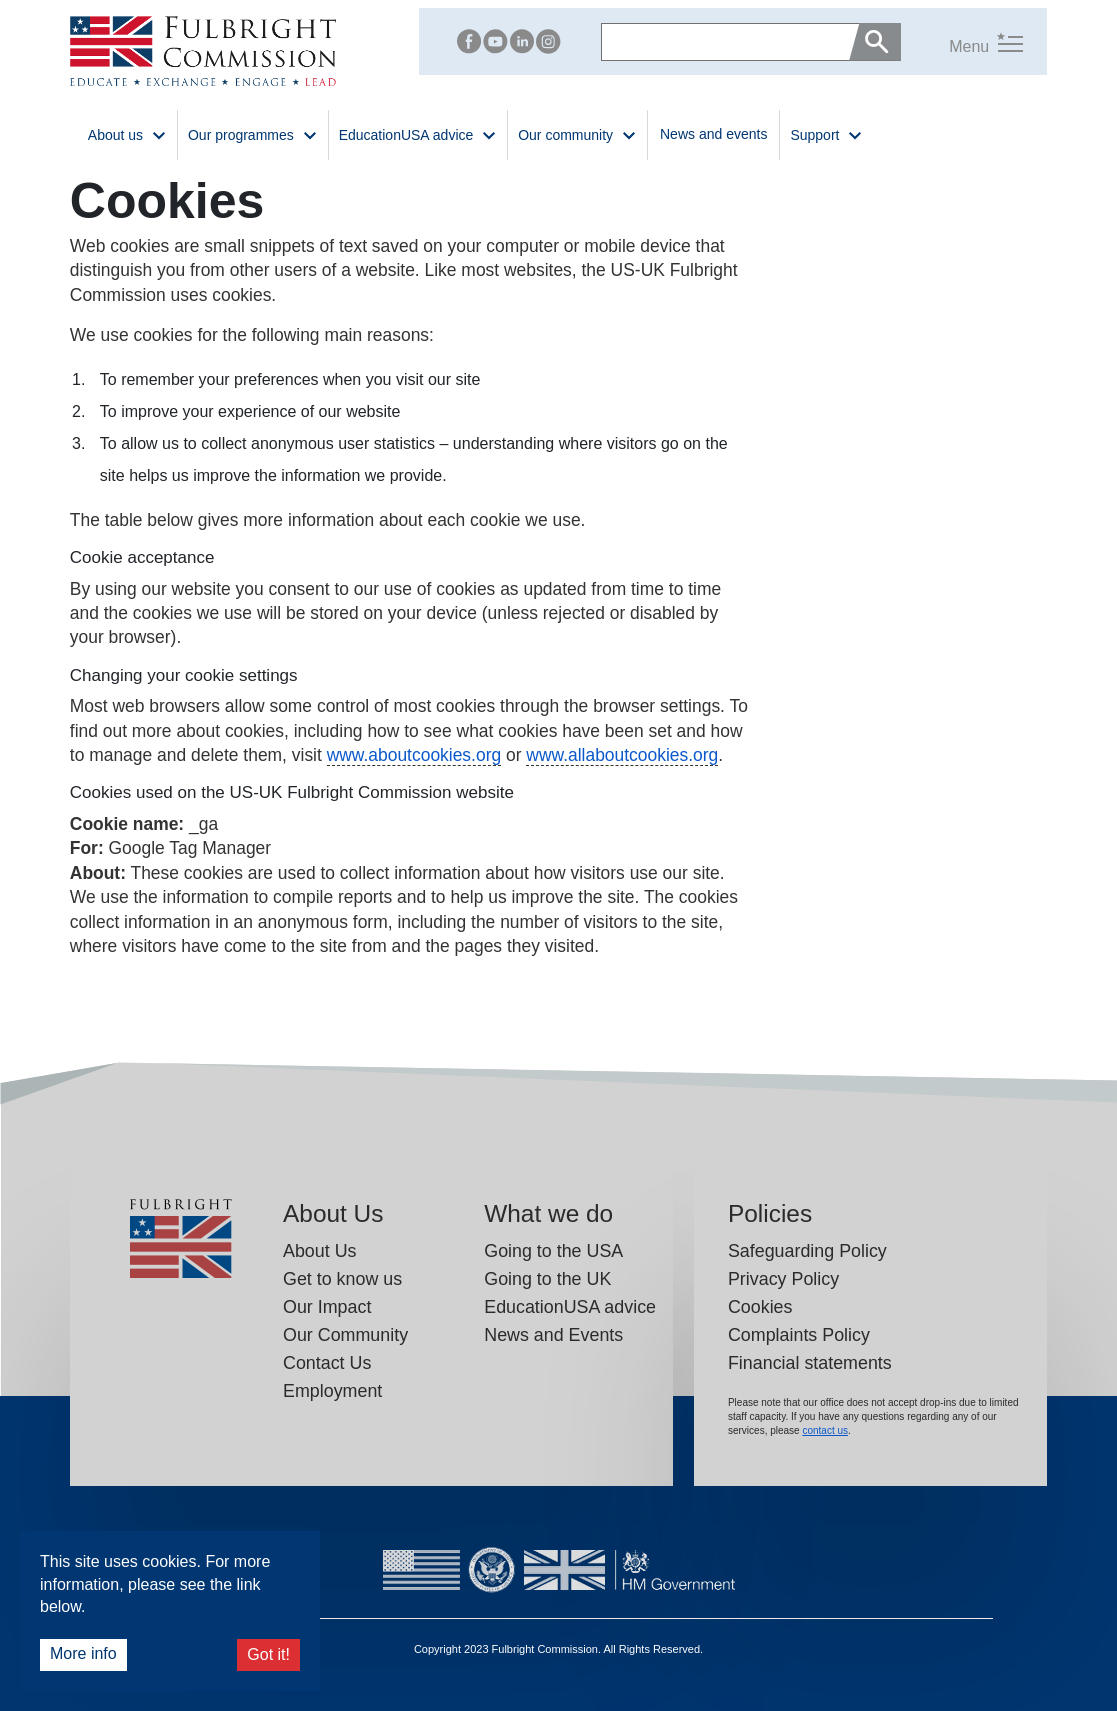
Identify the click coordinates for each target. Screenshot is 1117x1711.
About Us (319, 1251)
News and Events (553, 1335)
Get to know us (342, 1279)
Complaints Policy (799, 1335)
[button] (962, 41)
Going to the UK (547, 1279)
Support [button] (826, 133)
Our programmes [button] (253, 133)
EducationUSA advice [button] (418, 133)
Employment (332, 1391)
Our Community (345, 1335)
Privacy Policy (783, 1279)
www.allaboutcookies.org (622, 755)
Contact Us (327, 1363)
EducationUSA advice (570, 1307)
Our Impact (327, 1307)
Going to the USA (553, 1251)
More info (83, 1653)
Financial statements (810, 1363)
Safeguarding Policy (807, 1251)
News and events (713, 134)
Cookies (760, 1307)
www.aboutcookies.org (414, 755)
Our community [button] (577, 133)
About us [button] (127, 133)
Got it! (268, 1654)
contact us (825, 1430)
